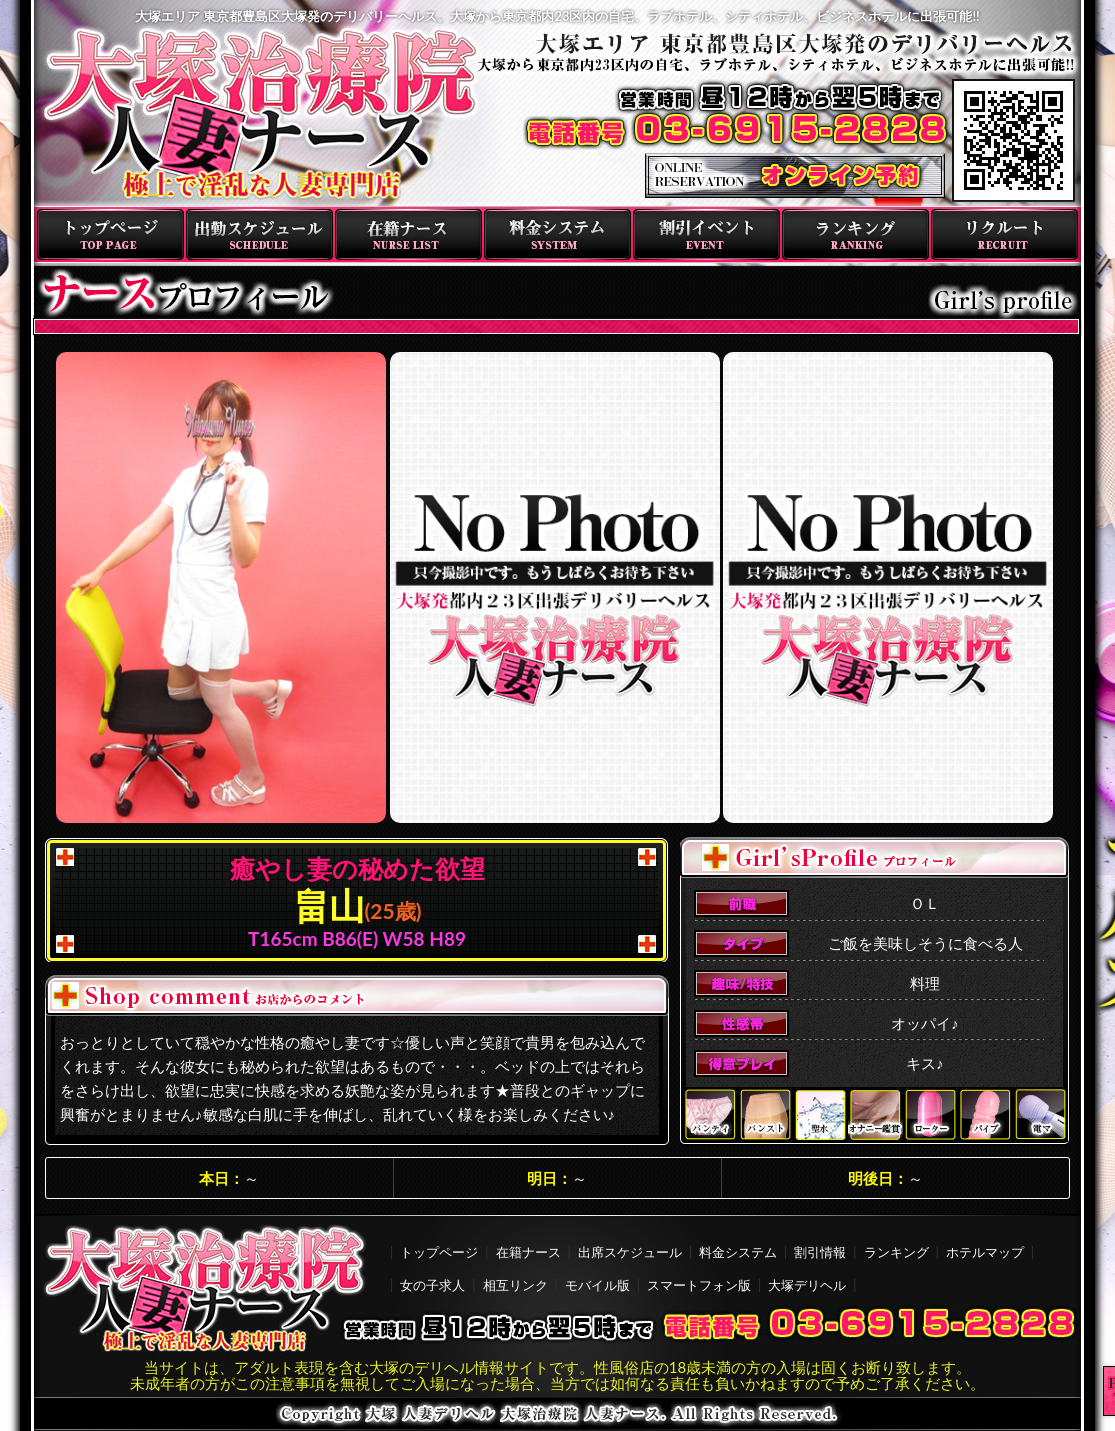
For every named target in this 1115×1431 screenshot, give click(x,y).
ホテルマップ (985, 1252)
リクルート (1004, 234)
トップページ (110, 234)
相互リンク (515, 1285)
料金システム (557, 234)
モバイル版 (597, 1285)
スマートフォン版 (699, 1285)
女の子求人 (432, 1285)
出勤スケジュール (259, 234)
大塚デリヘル (807, 1285)
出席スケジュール (630, 1252)
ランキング (855, 234)
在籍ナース (408, 234)
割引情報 (820, 1252)
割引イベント (706, 234)
